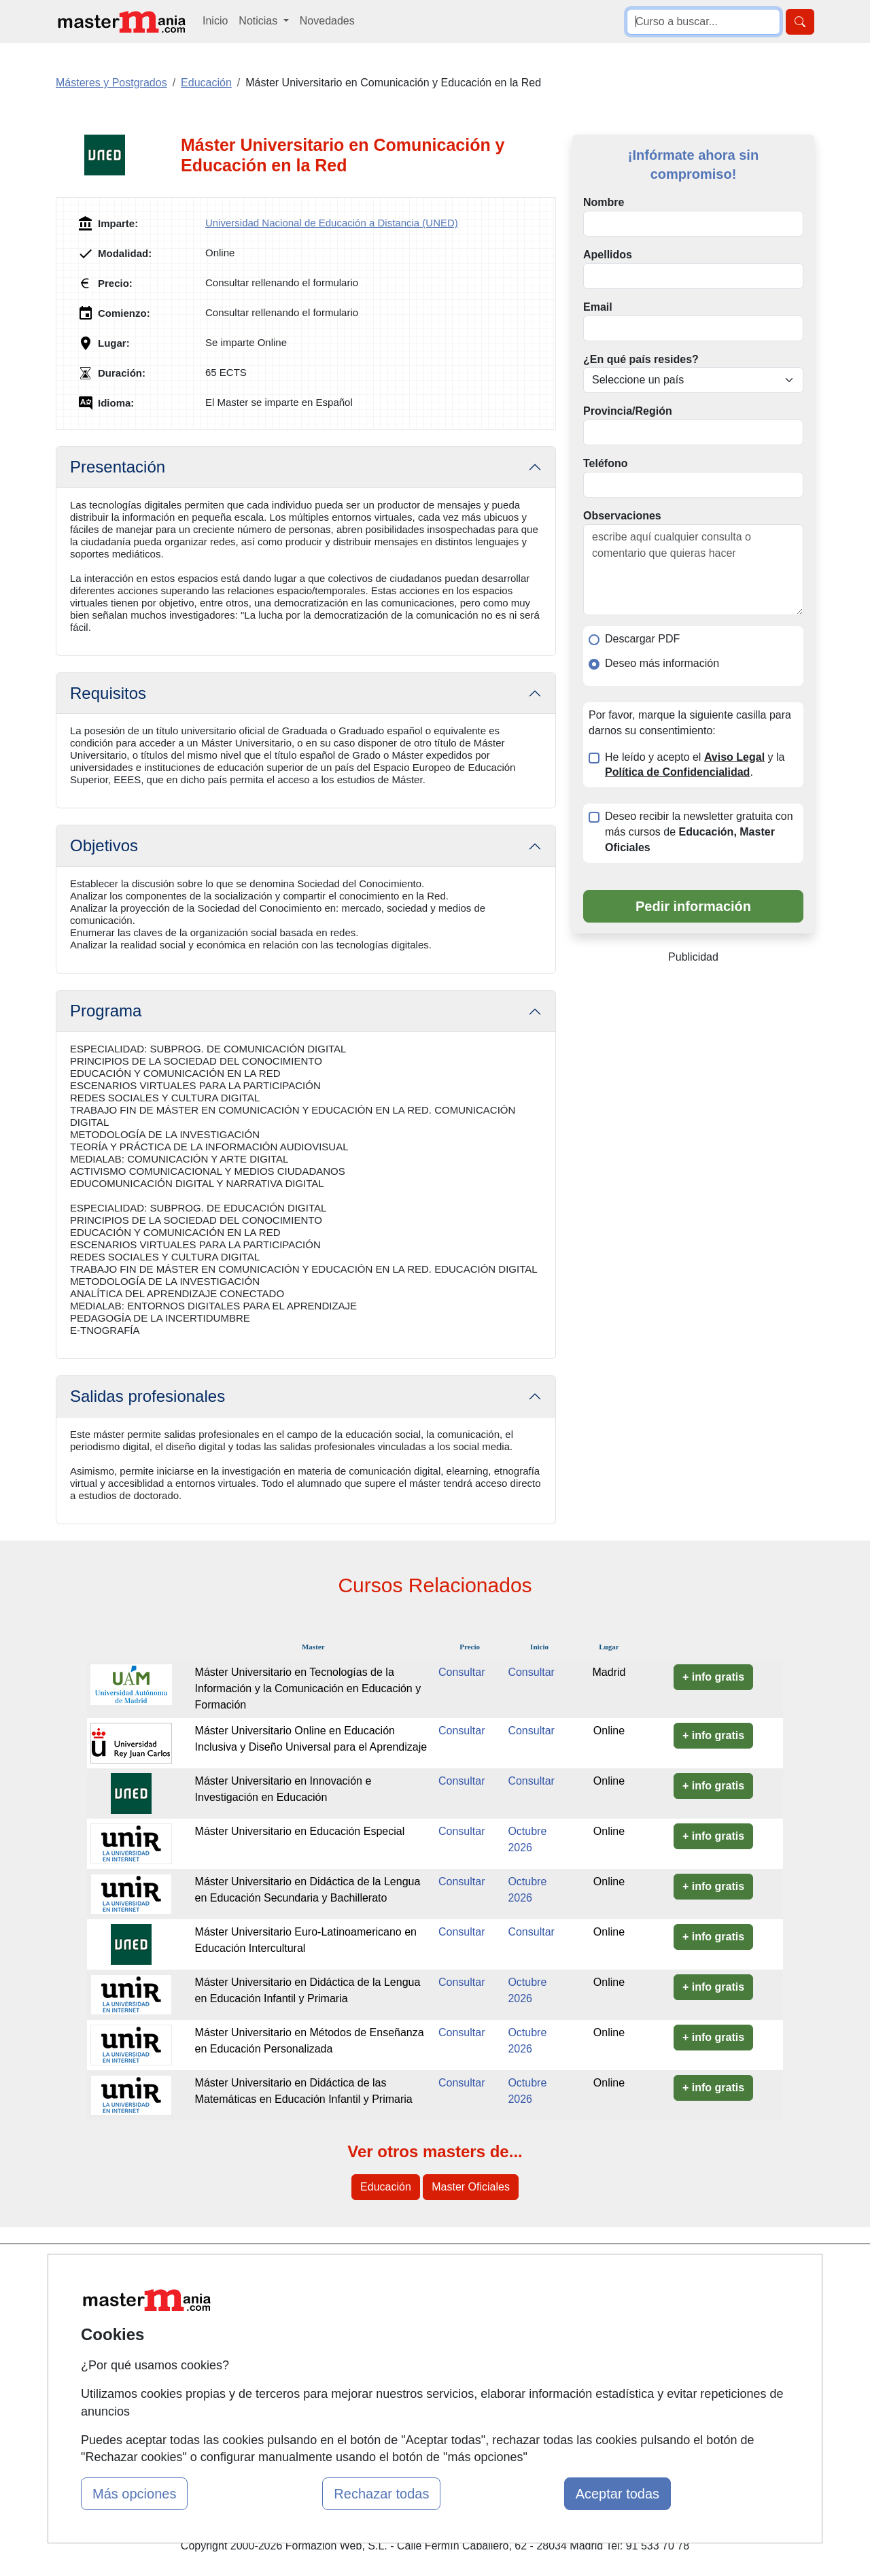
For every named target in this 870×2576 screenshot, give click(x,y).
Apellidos (607, 254)
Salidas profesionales (147, 1396)
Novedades (327, 21)
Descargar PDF (642, 639)
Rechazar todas (381, 2493)
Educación (385, 2187)
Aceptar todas (617, 2493)
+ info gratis (713, 1677)
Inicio (215, 21)
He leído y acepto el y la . (694, 764)
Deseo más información (662, 663)
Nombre (603, 202)
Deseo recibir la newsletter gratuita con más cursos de (699, 831)
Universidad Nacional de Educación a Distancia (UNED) (331, 222)
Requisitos (108, 693)
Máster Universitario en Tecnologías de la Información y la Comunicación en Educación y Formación (308, 1688)
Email (597, 307)
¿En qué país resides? (641, 359)
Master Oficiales (471, 2187)
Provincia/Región (627, 411)
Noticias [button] (259, 21)
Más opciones (134, 2493)
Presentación (117, 467)
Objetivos (104, 845)
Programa (105, 1010)
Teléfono (605, 463)
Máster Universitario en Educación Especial (300, 1831)
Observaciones (622, 515)
